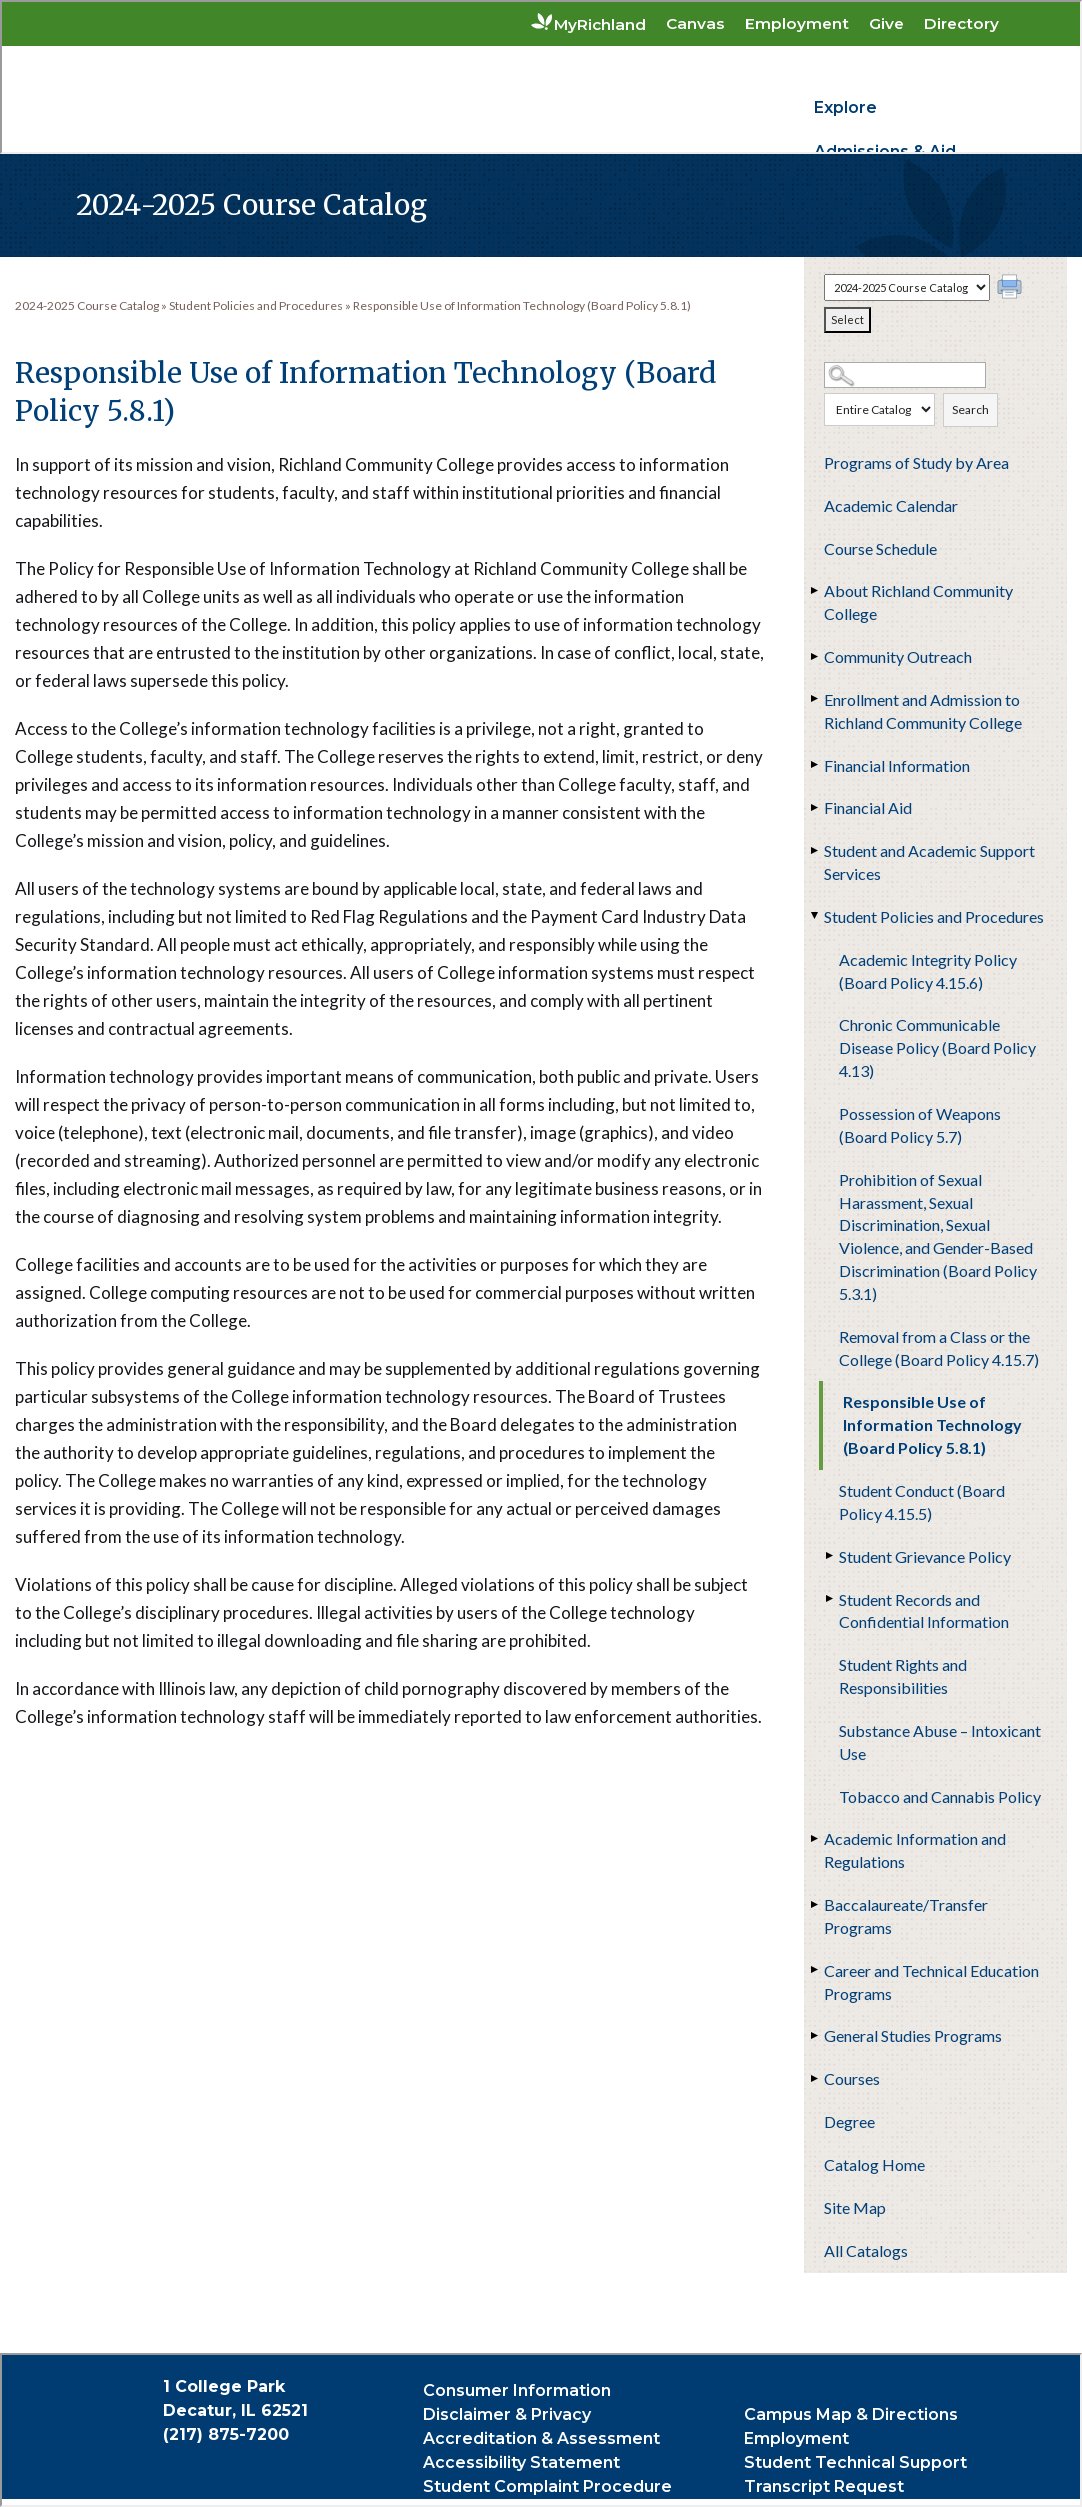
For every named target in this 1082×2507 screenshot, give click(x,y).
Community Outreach (898, 656)
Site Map (855, 2207)
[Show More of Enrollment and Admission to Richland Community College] (814, 699)
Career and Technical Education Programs (931, 1982)
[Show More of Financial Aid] (814, 807)
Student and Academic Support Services (929, 862)
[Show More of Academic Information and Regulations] (814, 1838)
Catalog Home (874, 2164)
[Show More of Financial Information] (814, 765)
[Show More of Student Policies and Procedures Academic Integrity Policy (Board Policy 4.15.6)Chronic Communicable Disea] (814, 916)
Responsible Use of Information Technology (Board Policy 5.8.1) (932, 1424)
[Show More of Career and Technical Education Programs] (814, 1970)
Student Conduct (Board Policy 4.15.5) (922, 1502)
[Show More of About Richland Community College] (814, 590)
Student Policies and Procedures (934, 916)
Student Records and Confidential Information (924, 1611)
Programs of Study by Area (916, 462)
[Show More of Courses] (814, 2078)
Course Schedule (880, 548)
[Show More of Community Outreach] (814, 656)
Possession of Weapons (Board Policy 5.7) (920, 1125)
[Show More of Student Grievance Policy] (829, 1556)
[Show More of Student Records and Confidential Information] (829, 1599)
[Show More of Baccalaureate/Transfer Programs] (814, 1904)
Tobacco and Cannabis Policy (940, 1796)
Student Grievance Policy (925, 1556)
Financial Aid (868, 807)
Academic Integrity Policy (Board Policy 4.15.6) (928, 971)
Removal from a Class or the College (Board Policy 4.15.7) (939, 1348)
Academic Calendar (891, 505)
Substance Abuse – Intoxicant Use (940, 1742)
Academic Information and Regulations (915, 1850)
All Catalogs (866, 2250)
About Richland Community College (918, 602)
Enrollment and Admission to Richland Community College (923, 711)
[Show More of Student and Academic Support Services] (814, 850)
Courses (852, 2078)
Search (970, 409)
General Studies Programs (913, 2035)
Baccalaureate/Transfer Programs (906, 1916)
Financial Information (897, 765)
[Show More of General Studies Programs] (814, 2035)
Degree (849, 2121)
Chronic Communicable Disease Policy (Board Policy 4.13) (937, 1047)
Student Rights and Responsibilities (903, 1676)
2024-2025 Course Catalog (87, 305)
